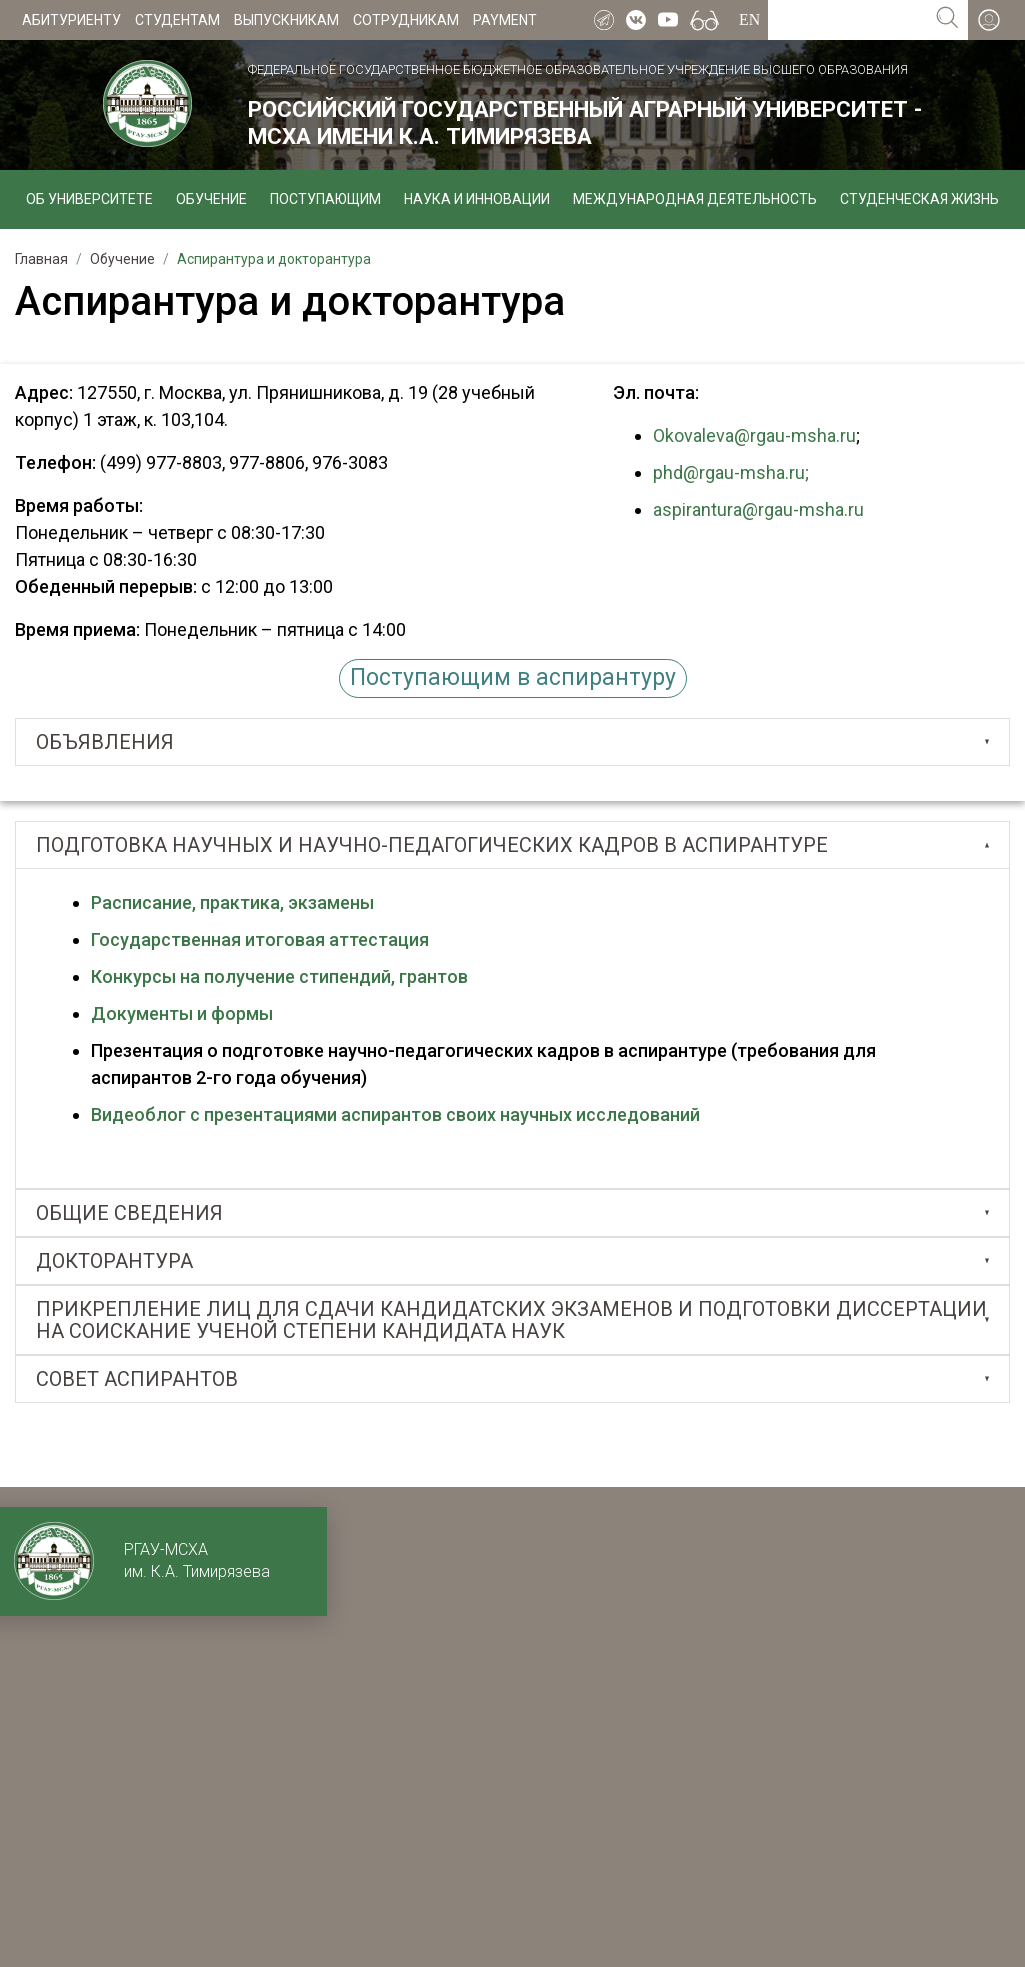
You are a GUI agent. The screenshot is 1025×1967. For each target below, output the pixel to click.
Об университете (89, 199)
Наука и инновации (477, 199)
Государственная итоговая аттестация (260, 939)
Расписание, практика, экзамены (232, 902)
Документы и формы (184, 1013)
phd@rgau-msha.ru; (731, 472)
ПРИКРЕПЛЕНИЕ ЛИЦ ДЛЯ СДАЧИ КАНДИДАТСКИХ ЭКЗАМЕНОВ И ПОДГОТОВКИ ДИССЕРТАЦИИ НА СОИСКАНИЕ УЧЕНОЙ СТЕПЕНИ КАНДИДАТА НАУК (511, 1320)
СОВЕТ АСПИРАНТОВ (137, 1379)
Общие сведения (129, 1213)
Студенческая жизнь (919, 199)
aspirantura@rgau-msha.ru (760, 509)
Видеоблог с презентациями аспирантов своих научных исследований (395, 1114)
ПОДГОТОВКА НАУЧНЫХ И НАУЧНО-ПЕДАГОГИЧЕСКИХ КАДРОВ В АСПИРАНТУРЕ (432, 845)
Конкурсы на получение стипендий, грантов (279, 976)
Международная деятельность (695, 199)
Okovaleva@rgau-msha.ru (754, 435)
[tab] (512, 742)
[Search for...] (847, 20)
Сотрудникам (406, 20)
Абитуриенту (71, 20)
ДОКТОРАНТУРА (114, 1261)
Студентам (177, 20)
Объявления (105, 742)
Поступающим (325, 199)
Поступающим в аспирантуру (513, 677)
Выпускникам (286, 20)
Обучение (211, 199)
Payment (505, 20)
